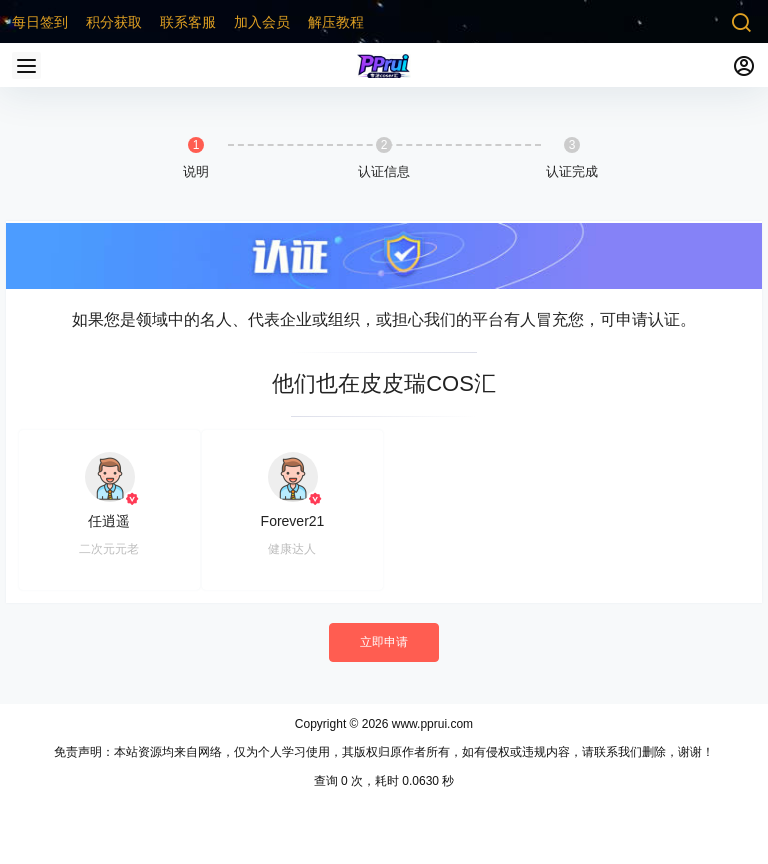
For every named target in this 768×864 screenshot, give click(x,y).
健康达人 (292, 549)
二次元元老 (109, 549)
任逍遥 (109, 521)
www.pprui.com (430, 724)
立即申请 (384, 642)
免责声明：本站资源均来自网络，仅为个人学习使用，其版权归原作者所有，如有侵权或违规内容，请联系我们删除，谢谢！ (384, 752)
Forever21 (293, 521)
